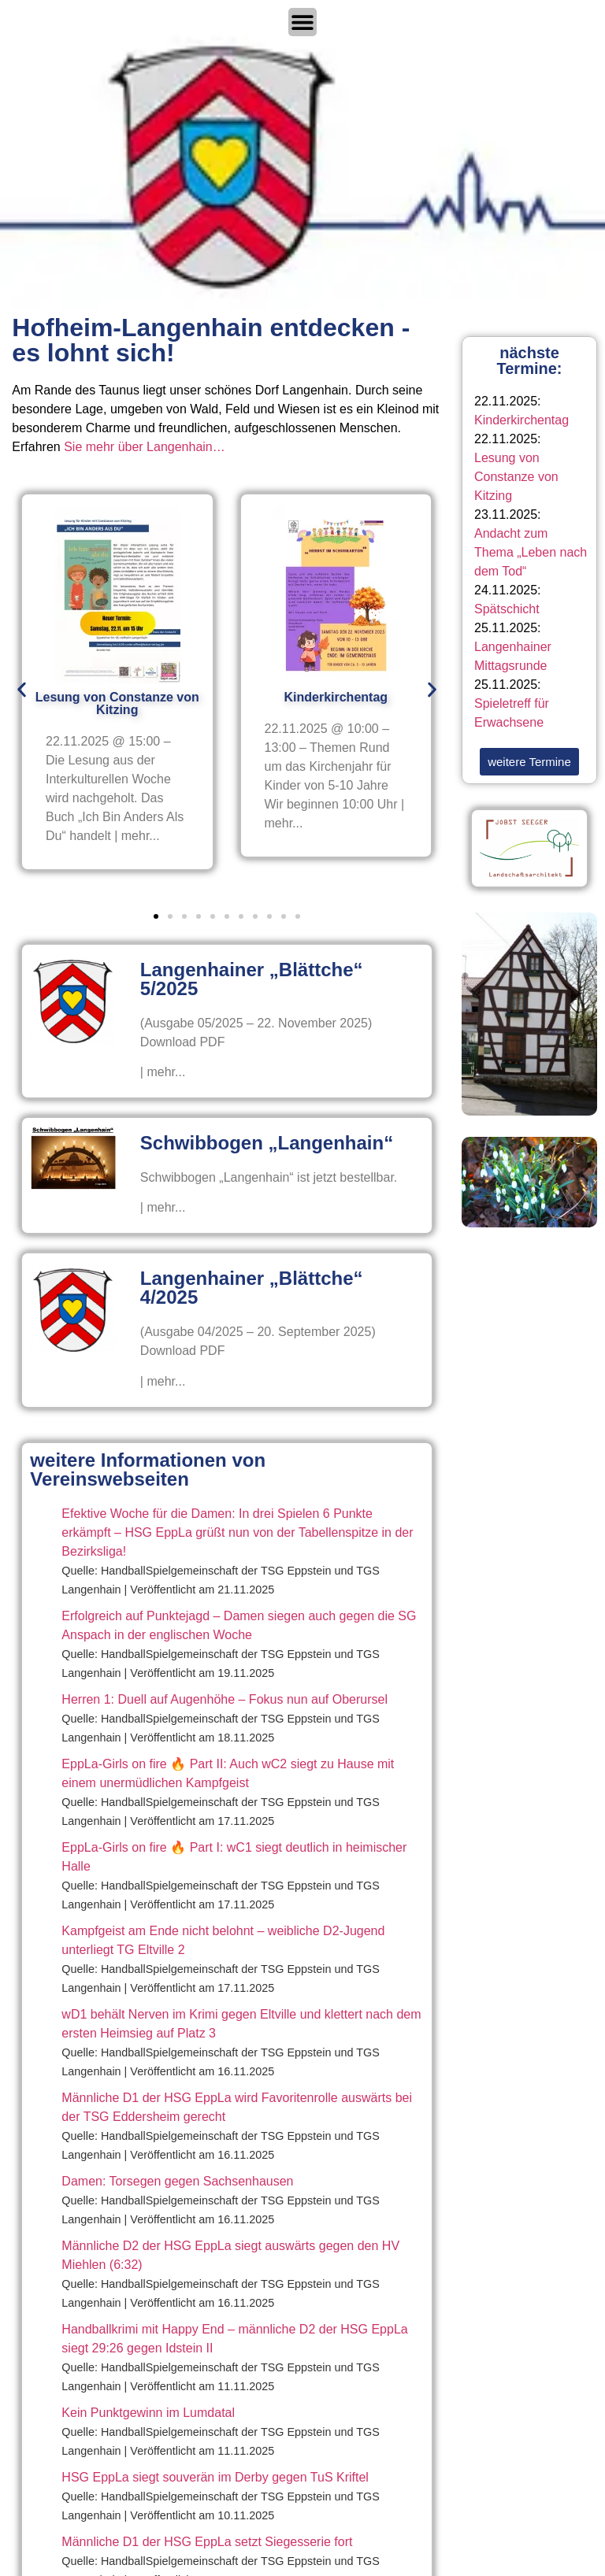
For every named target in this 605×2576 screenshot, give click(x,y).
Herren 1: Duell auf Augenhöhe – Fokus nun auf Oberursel (224, 1699)
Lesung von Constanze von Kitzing (516, 476)
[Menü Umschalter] (302, 22)
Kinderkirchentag (521, 420)
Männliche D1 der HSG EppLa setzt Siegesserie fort (206, 2541)
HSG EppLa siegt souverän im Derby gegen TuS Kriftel (215, 2477)
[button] (22, 689)
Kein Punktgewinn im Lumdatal (148, 2412)
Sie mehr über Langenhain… (144, 446)
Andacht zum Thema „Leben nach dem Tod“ (530, 552)
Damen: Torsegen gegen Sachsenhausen (177, 2181)
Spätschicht (507, 609)
